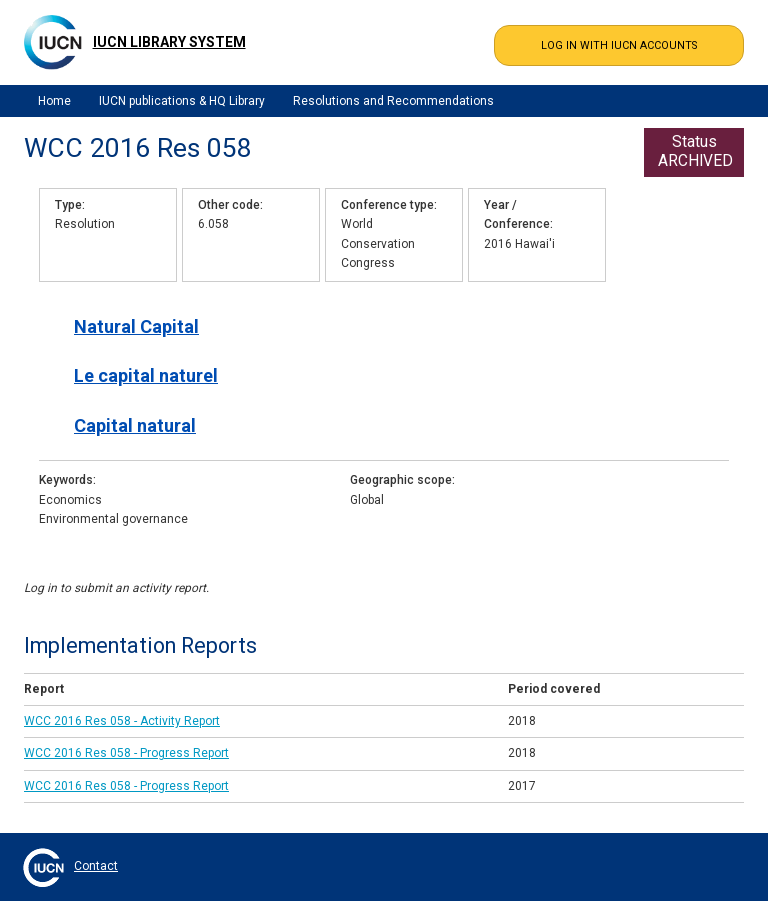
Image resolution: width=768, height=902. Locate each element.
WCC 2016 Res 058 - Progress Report (126, 753)
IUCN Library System (169, 42)
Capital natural (135, 425)
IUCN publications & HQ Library (182, 101)
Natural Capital (136, 326)
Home (54, 101)
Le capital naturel (146, 375)
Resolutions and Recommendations (393, 101)
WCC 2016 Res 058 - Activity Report (122, 721)
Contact (96, 866)
